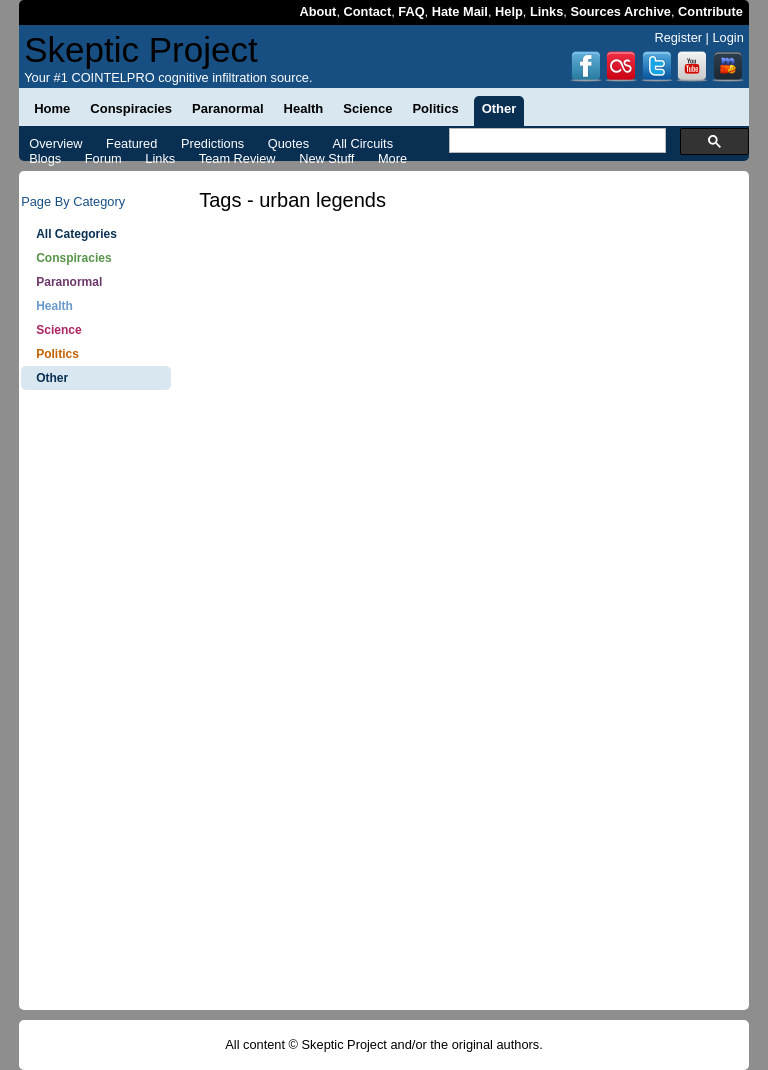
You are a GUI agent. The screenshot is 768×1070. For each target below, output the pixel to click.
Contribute (710, 11)
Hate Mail (460, 11)
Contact (368, 11)
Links (546, 11)
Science (58, 330)
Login (727, 37)
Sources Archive (620, 11)
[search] (555, 141)
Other (52, 378)
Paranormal (69, 282)
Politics (57, 354)
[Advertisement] (96, 710)
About (317, 11)
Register (678, 37)
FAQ (411, 11)
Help (509, 11)
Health (54, 306)
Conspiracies (73, 258)
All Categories (76, 234)
